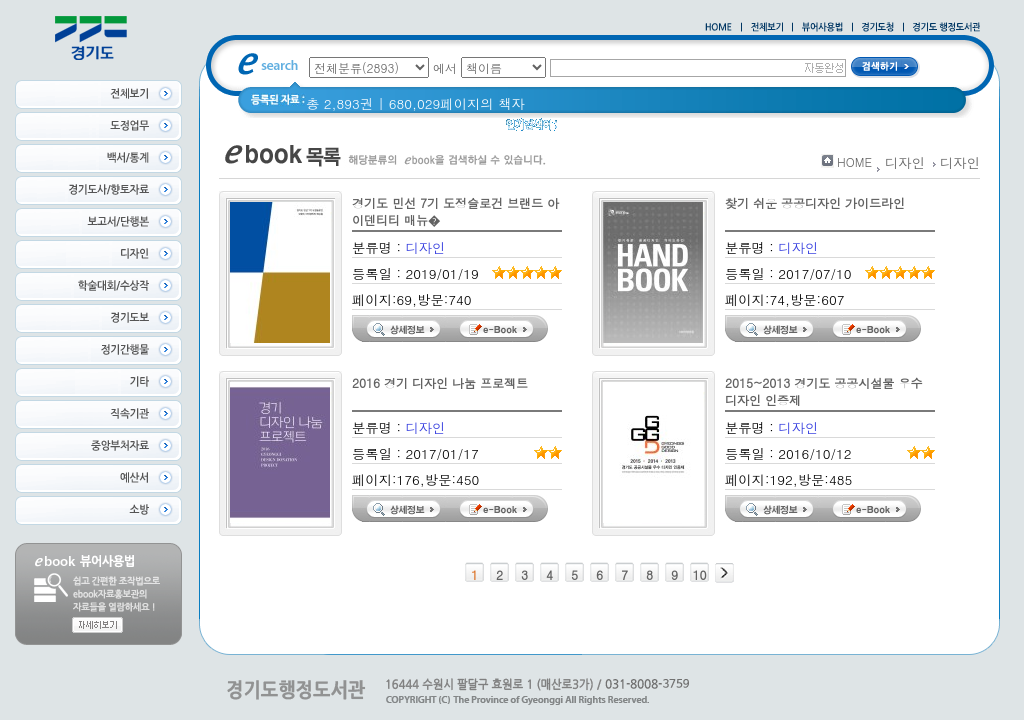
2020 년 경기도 (672, 129)
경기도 (590, 129)
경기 (747, 129)
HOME (854, 161)
